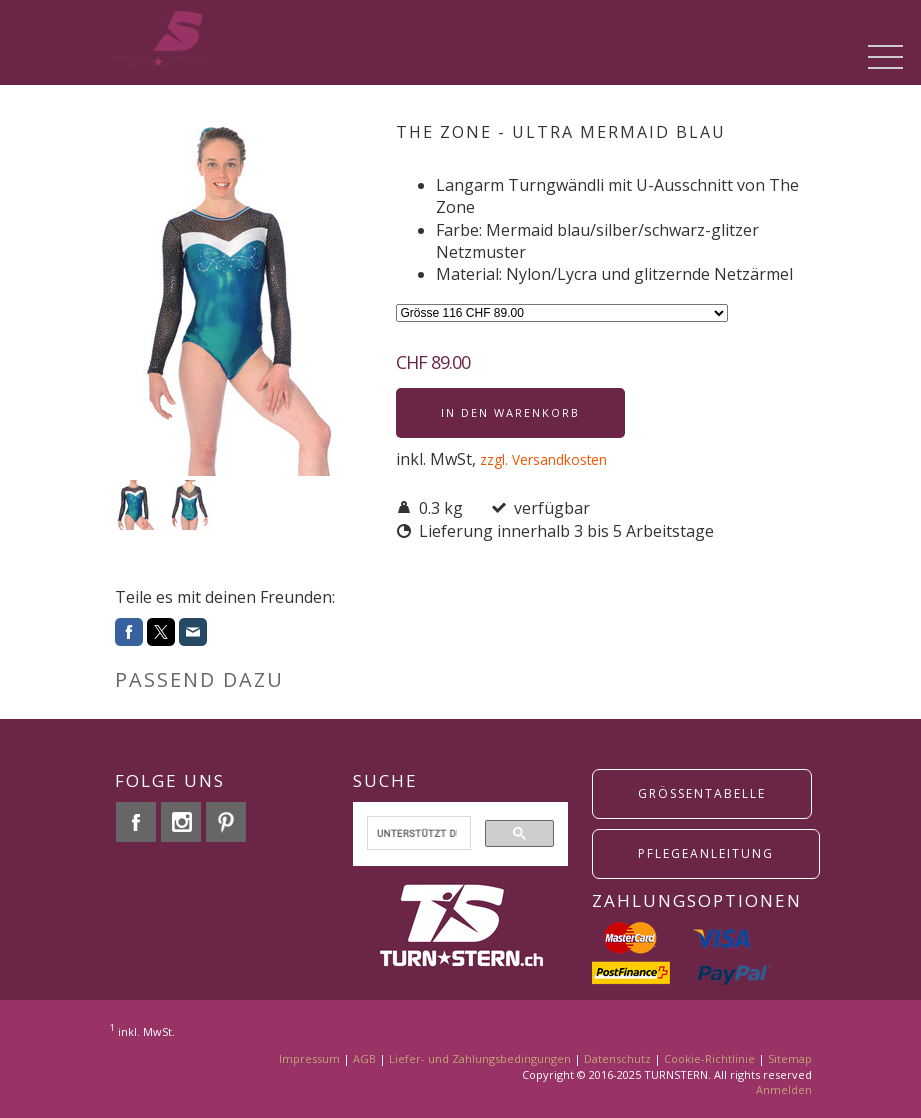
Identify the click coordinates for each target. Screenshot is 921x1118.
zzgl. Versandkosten (543, 459)
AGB (364, 1058)
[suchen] (417, 833)
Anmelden (784, 1089)
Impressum (309, 1058)
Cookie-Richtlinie (709, 1058)
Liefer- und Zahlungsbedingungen (480, 1058)
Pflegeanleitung (706, 853)
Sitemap (790, 1058)
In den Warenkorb (510, 412)
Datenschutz (617, 1058)
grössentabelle (702, 793)
